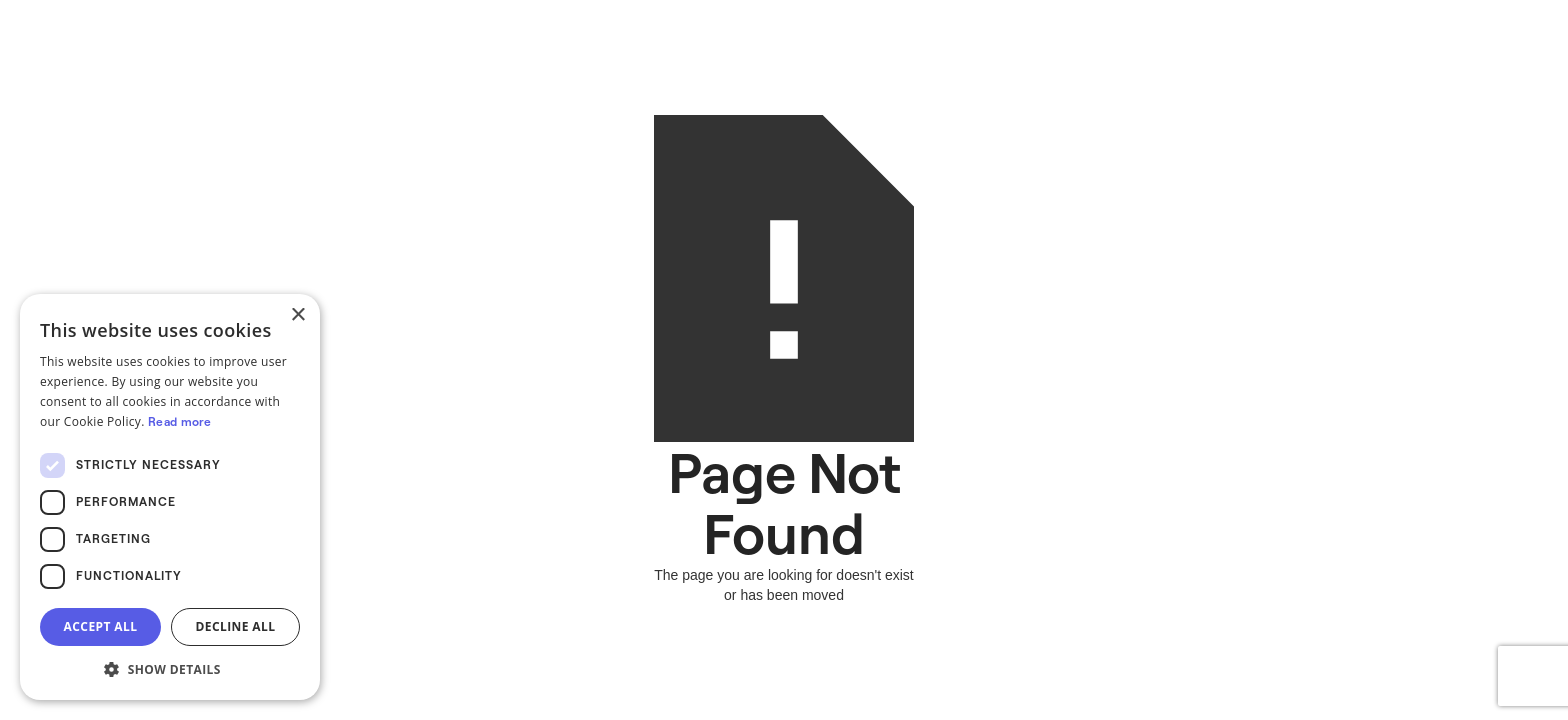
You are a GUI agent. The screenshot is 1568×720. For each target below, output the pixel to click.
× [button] (297, 315)
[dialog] (170, 497)
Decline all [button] (236, 626)
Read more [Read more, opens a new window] (180, 421)
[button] (170, 669)
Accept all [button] (101, 626)
